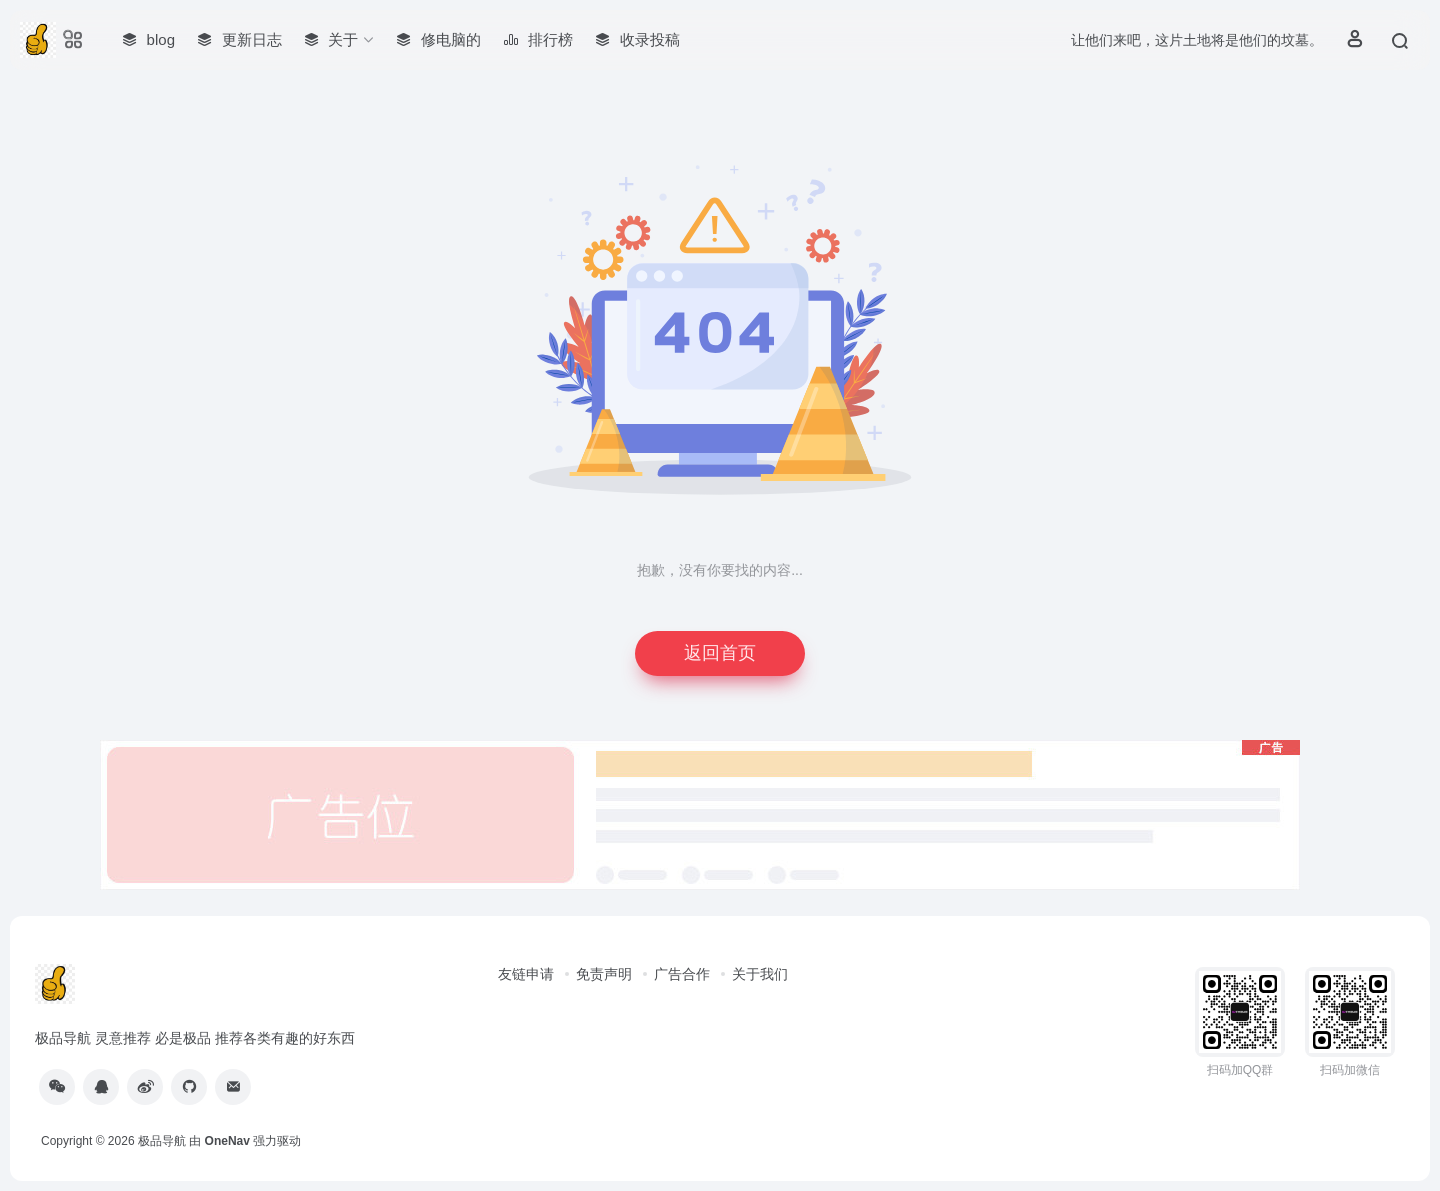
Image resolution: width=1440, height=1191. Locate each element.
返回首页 (720, 653)
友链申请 (526, 974)
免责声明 (604, 974)
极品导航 (162, 1141)
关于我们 (760, 974)
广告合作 (682, 974)
